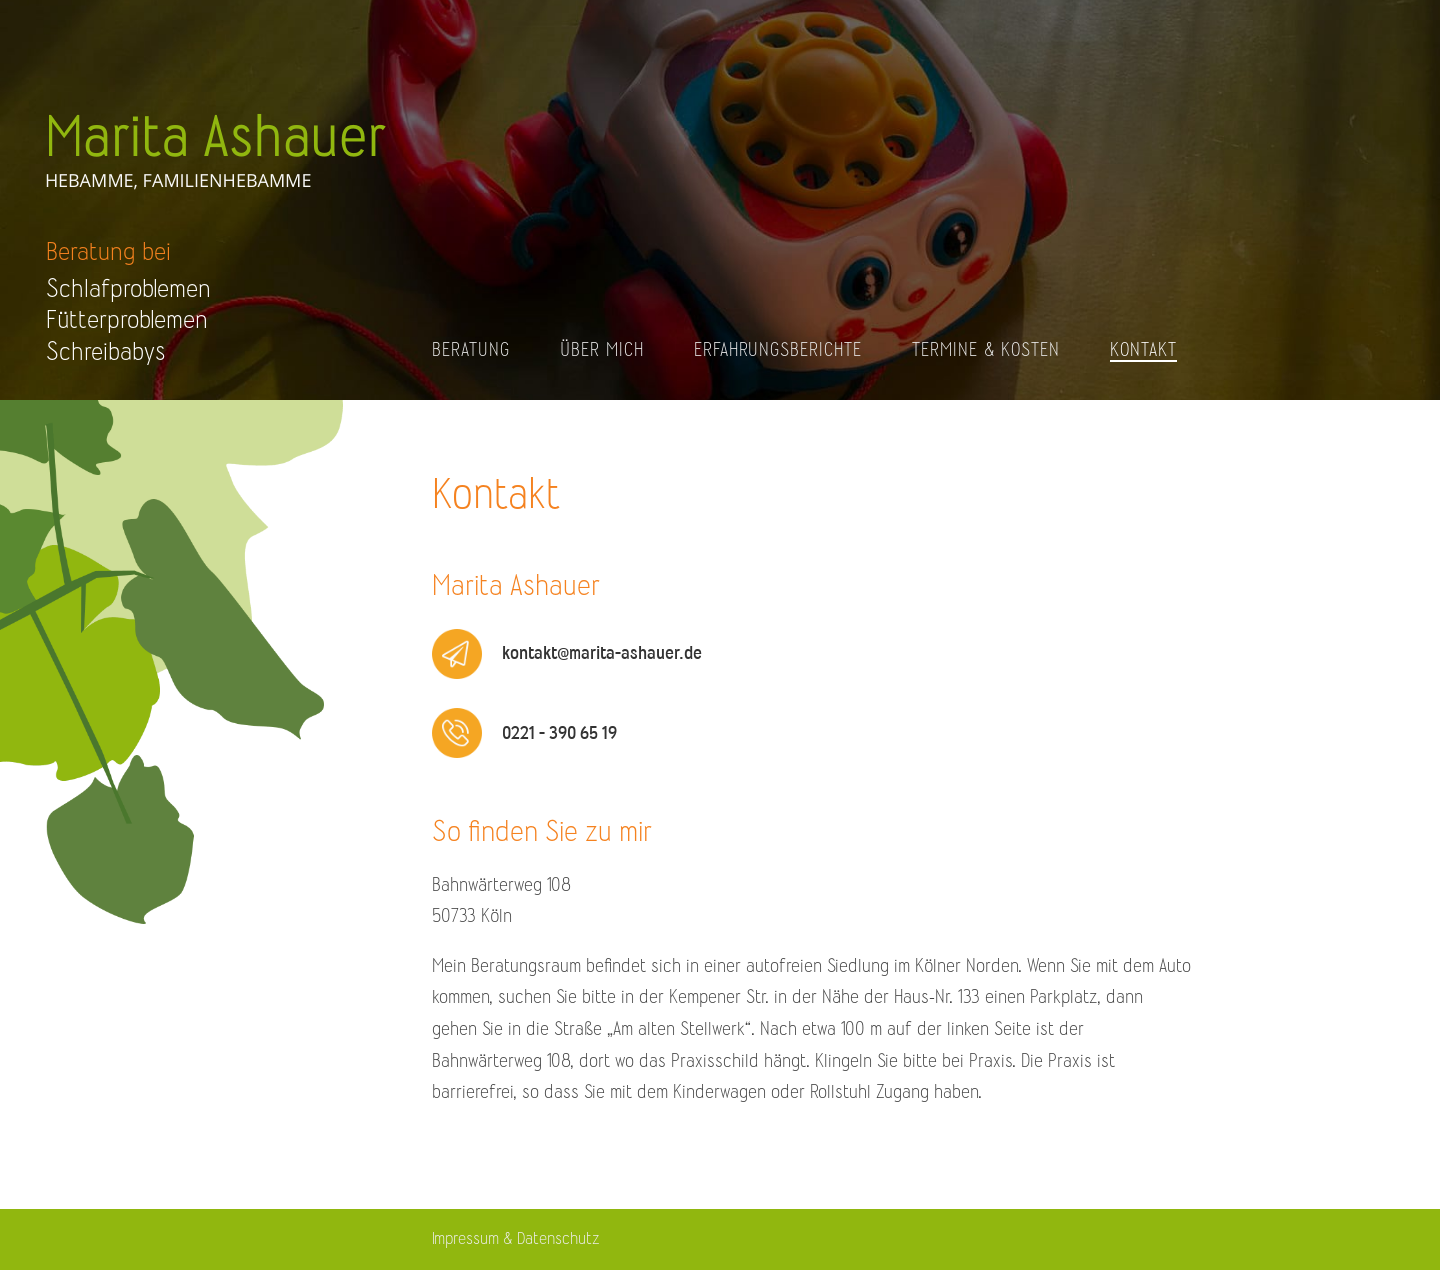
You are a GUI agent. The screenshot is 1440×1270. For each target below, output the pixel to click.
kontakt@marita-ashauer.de (602, 653)
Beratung (471, 350)
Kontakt (1143, 350)
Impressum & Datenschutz (515, 1238)
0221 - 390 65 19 (559, 733)
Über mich (602, 350)
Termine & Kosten (986, 350)
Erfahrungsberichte (778, 350)
